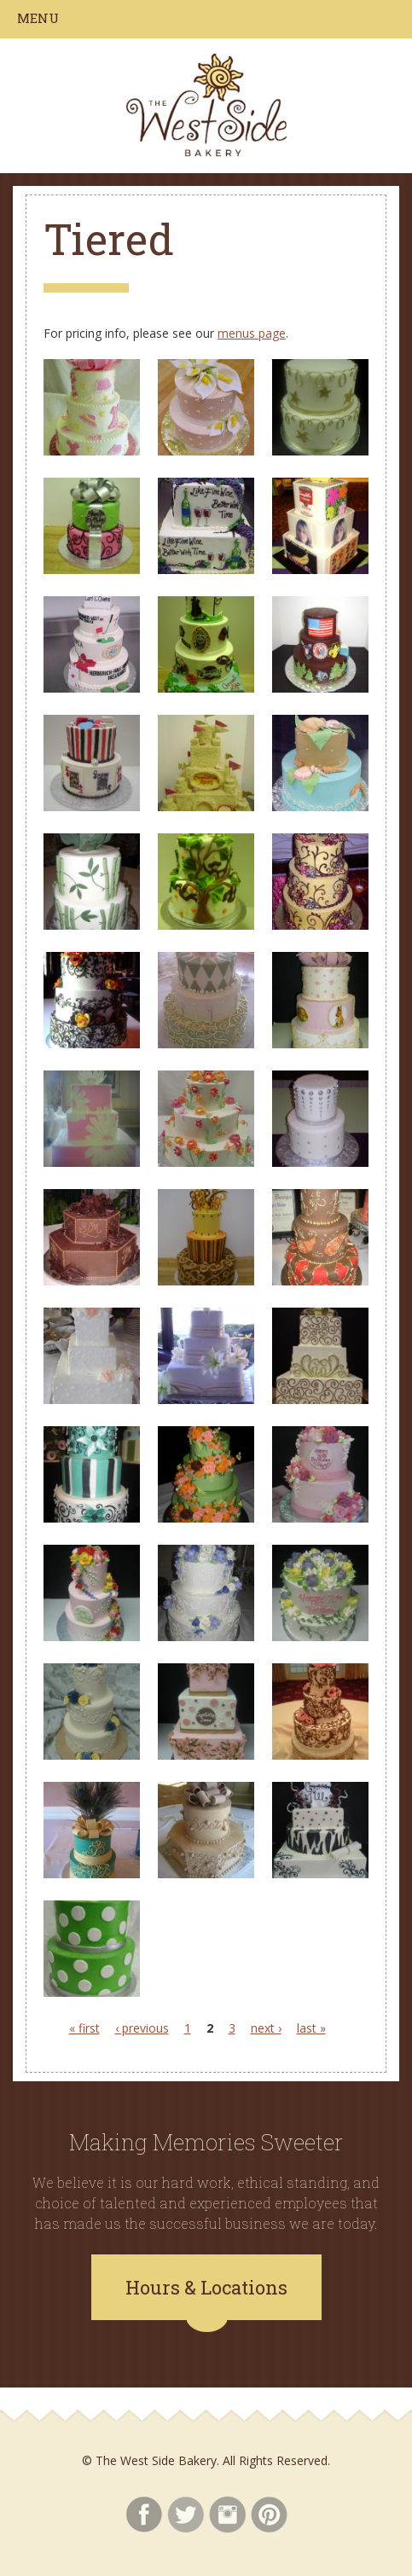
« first (84, 2028)
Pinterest (269, 2514)
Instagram (227, 2514)
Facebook (143, 2514)
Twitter (185, 2514)
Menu (38, 17)
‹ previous (142, 2028)
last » (311, 2028)
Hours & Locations (206, 2287)
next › (266, 2028)
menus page (252, 333)
